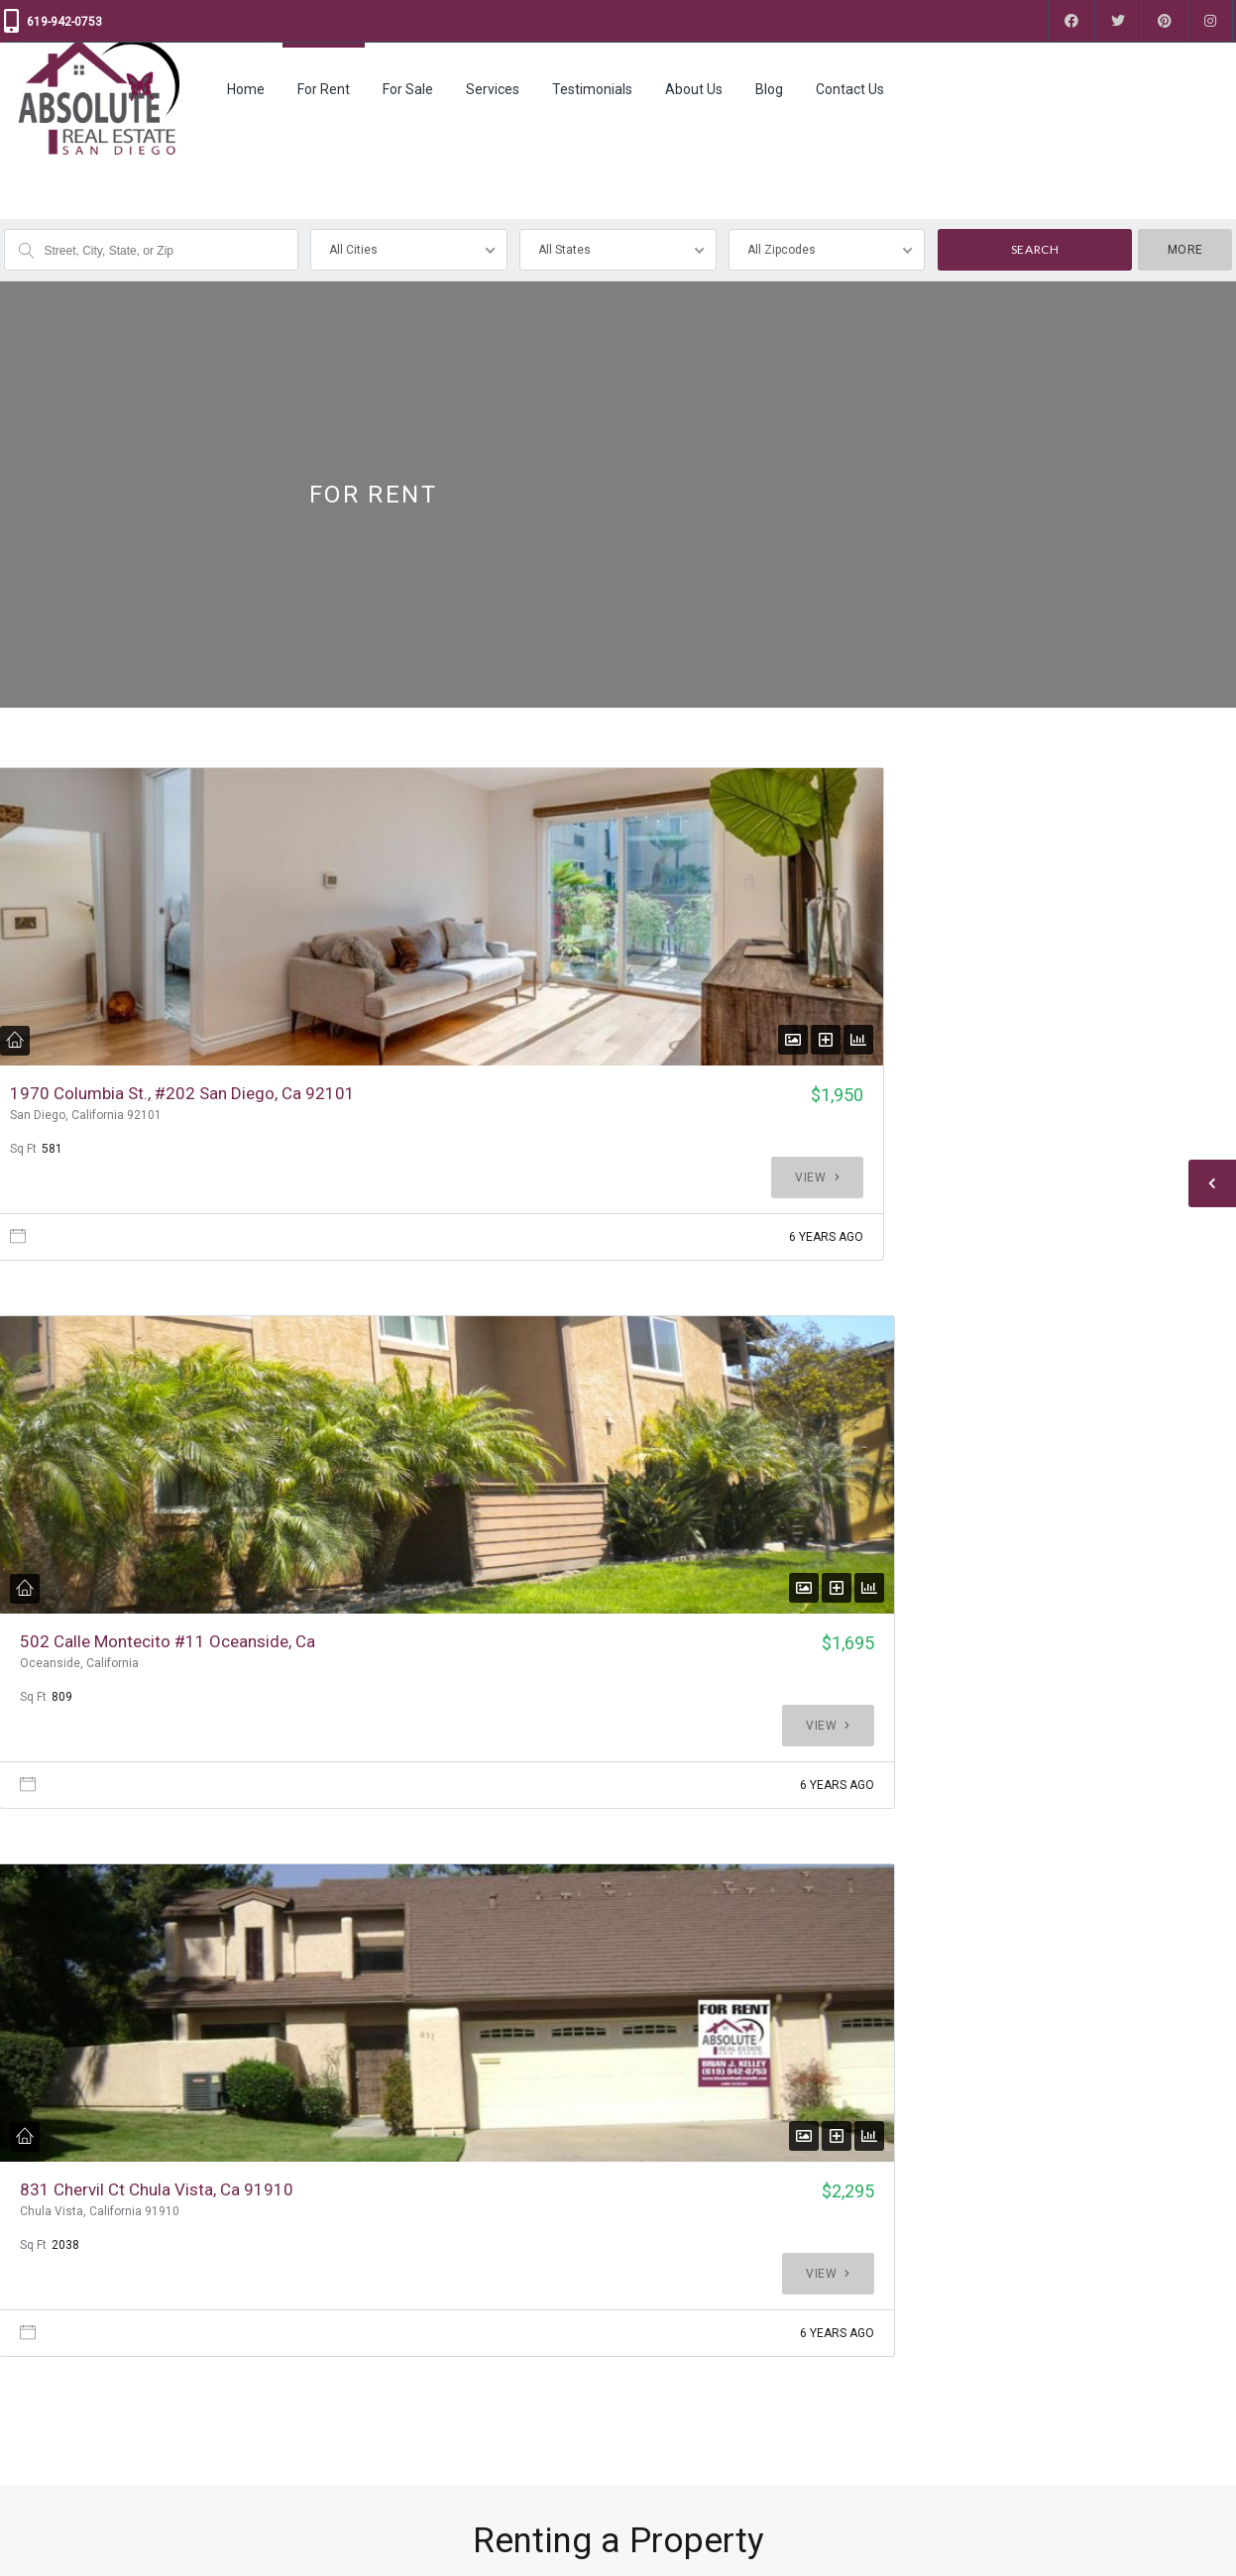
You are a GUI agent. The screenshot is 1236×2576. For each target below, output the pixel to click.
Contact (26, 2435)
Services (492, 89)
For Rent (323, 89)
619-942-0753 (64, 22)
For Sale (408, 89)
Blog (769, 89)
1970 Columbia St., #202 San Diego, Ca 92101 (83, 1114)
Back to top (1190, 2546)
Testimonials (592, 89)
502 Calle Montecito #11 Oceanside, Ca (512, 1103)
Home (246, 89)
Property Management (379, 2394)
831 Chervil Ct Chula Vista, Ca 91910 (940, 1103)
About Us (694, 89)
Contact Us (850, 89)
